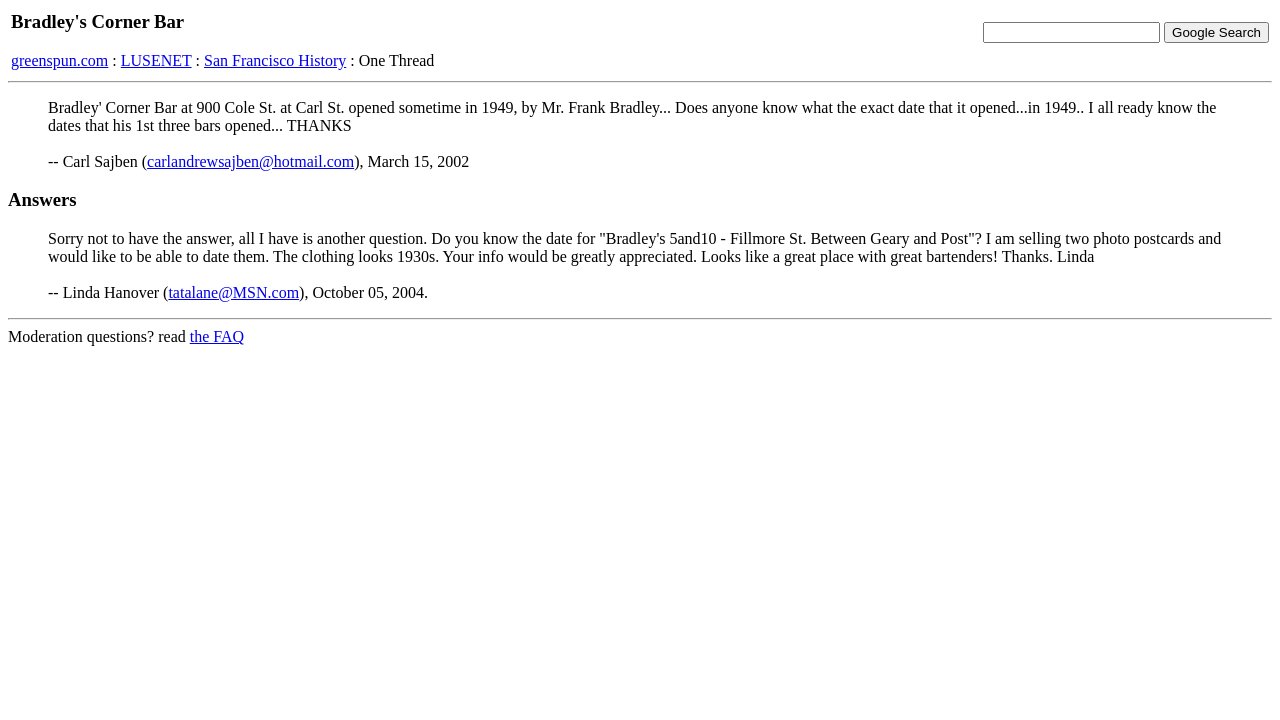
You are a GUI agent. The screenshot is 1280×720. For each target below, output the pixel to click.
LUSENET (156, 60)
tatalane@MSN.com (233, 292)
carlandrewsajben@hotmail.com (250, 161)
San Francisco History (275, 60)
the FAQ (217, 336)
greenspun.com (59, 60)
